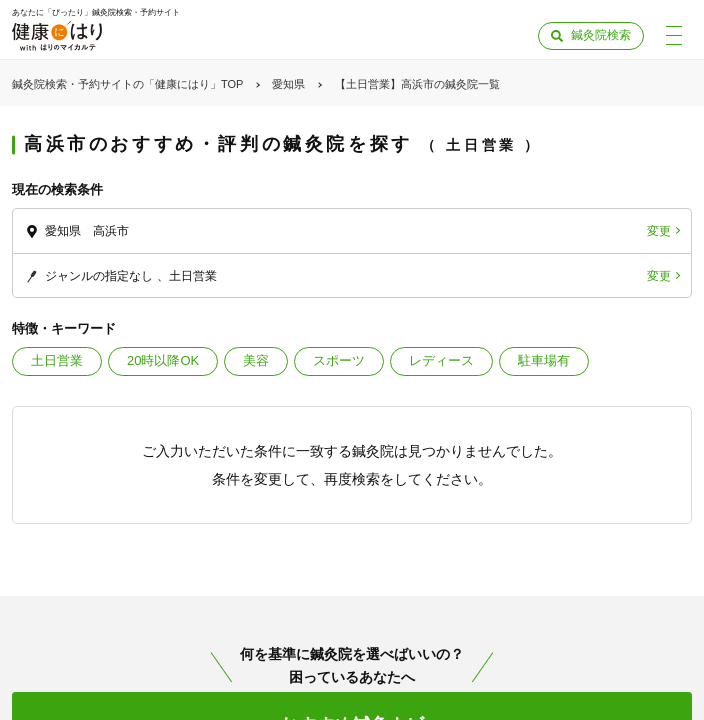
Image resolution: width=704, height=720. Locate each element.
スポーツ (339, 360)
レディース (441, 360)
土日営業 (57, 360)
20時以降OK (163, 360)
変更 (659, 231)
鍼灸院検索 (601, 35)
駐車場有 (544, 360)
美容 (256, 360)
